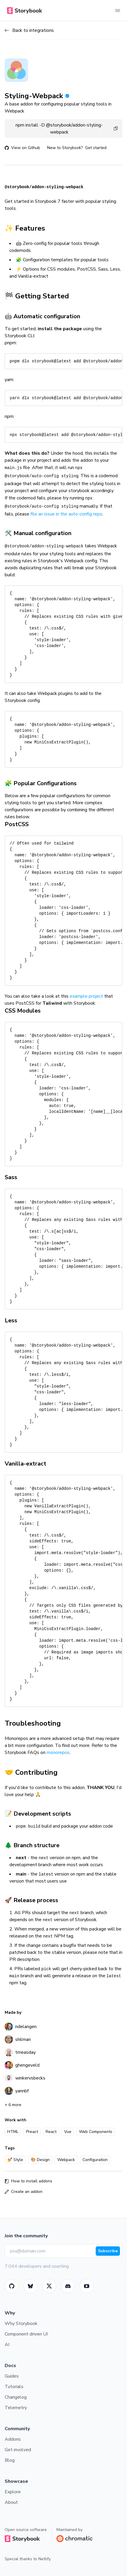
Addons (13, 2439)
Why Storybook (21, 2323)
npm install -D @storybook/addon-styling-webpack (67, 128)
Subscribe (108, 2251)
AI (7, 2344)
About (11, 2502)
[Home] (23, 10)
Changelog (16, 2397)
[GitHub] (12, 2286)
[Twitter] (49, 2286)
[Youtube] (87, 2286)
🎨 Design (40, 2159)
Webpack (66, 2159)
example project (86, 996)
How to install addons (28, 2181)
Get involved (18, 2450)
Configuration (95, 2159)
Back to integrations (29, 30)
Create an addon (23, 2191)
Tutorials (14, 2386)
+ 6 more (13, 2105)
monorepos (58, 1752)
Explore (13, 2492)
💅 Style (15, 2159)
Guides (12, 2376)
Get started (96, 147)
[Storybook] (68, 2286)
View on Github (22, 147)
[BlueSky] (30, 2286)
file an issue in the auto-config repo (66, 514)
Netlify (44, 2559)
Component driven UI (26, 2334)
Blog (10, 2460)
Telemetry (16, 2407)
